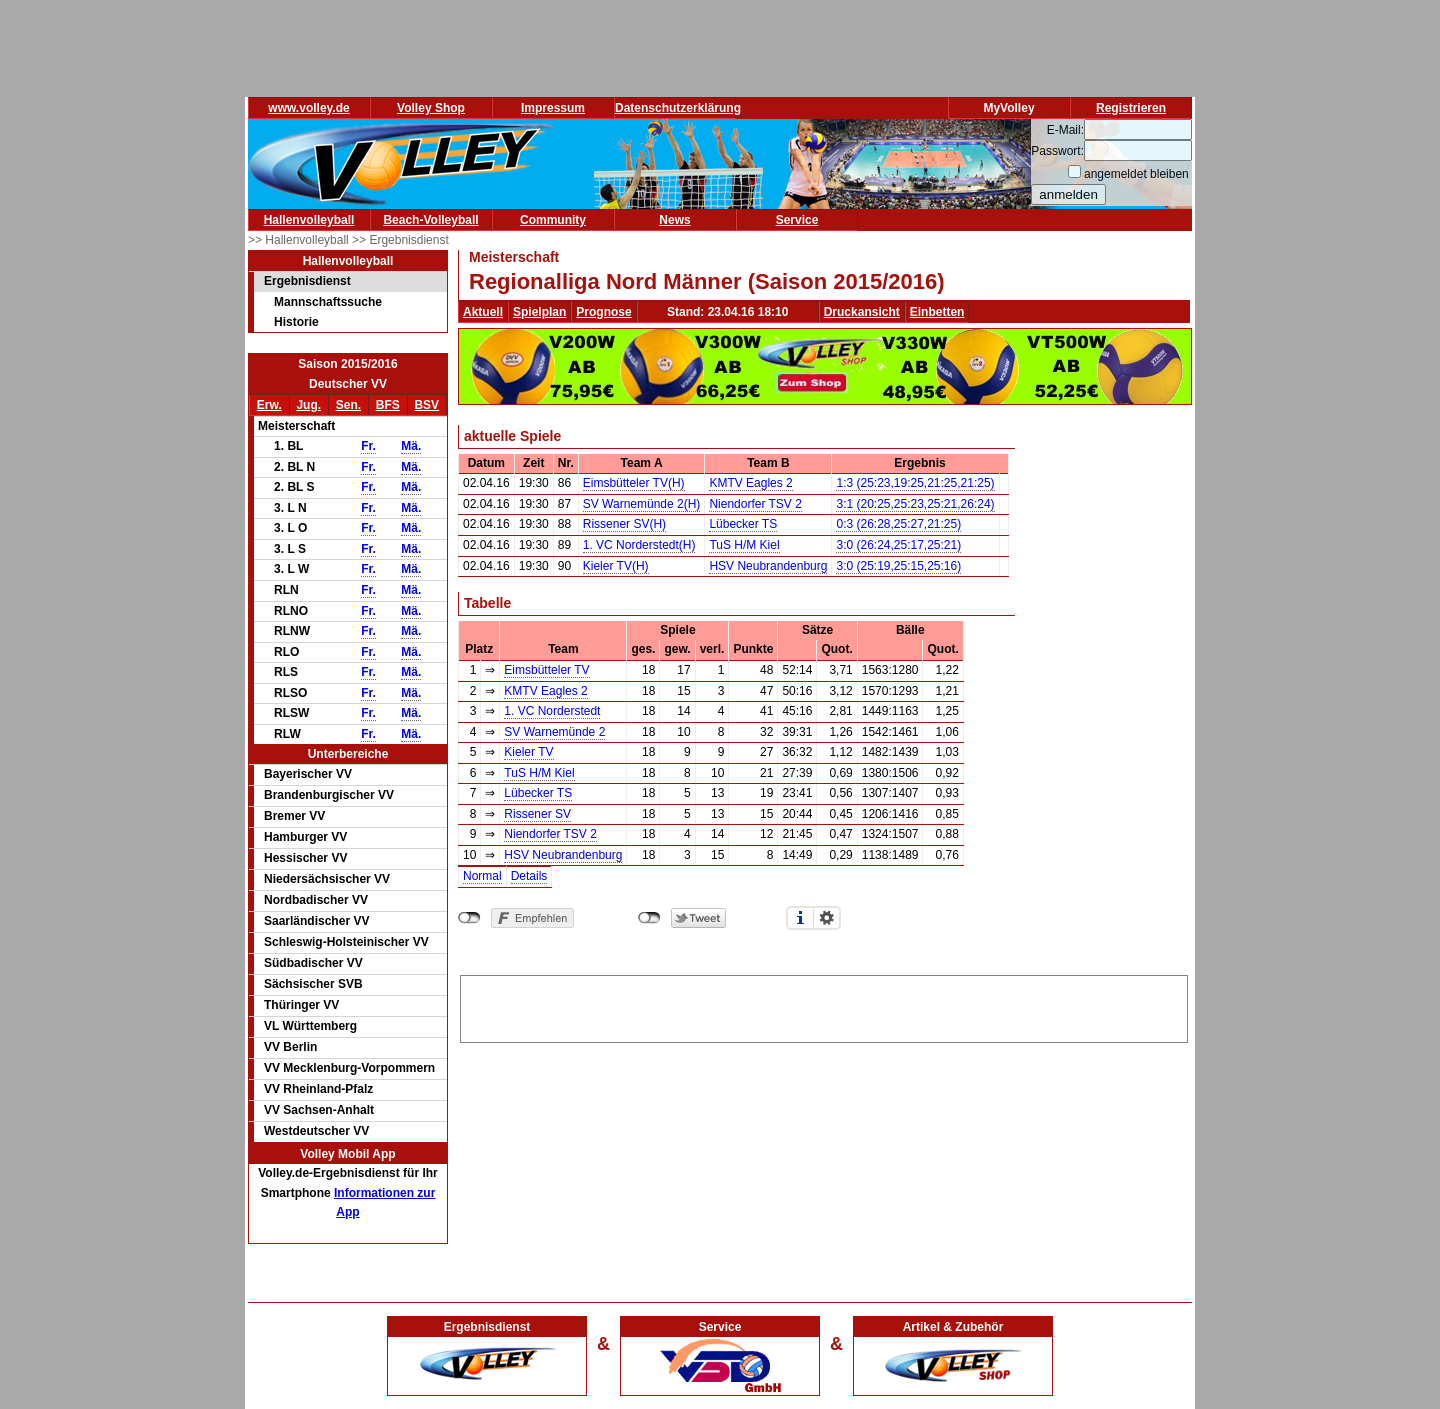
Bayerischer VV (308, 774)
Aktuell (483, 312)
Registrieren (1131, 108)
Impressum (553, 108)
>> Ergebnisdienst (400, 240)
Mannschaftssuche (328, 302)
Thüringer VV (301, 1005)
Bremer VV (294, 816)
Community (553, 220)
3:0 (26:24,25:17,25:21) (898, 545)
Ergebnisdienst (307, 281)
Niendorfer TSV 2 (755, 504)
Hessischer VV (305, 858)
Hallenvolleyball (309, 220)
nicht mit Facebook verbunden (469, 918)
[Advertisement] (824, 1006)
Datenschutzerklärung (678, 108)
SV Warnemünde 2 (554, 732)
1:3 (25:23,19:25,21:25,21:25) (915, 483)
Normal (482, 876)
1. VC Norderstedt (552, 711)
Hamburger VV (305, 837)
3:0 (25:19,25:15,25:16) (898, 566)
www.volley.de (308, 108)
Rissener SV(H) (624, 524)
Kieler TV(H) (616, 566)
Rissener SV (537, 814)
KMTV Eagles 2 (750, 483)
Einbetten (937, 312)
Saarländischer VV (316, 921)
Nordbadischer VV (316, 900)
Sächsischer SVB (313, 984)
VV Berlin (290, 1047)
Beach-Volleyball (430, 220)
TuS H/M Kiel (744, 545)
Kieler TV (528, 752)
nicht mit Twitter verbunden (649, 918)
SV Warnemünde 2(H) (642, 504)
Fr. (368, 446)
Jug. (308, 405)
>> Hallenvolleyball (300, 240)
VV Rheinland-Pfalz (318, 1089)
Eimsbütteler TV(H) (634, 483)
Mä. (411, 446)
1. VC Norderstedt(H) (639, 545)
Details (529, 876)
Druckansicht (862, 312)
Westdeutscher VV (316, 1131)
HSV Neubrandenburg (768, 566)
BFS (388, 405)
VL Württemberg (310, 1026)
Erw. (269, 405)
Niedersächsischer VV (327, 879)
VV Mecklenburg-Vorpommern (349, 1068)
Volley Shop (431, 108)
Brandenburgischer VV (329, 795)
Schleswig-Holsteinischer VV (346, 942)
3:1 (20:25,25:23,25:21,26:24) (915, 504)
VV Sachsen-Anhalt (319, 1110)
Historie (296, 322)
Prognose (603, 312)
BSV (426, 405)
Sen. (348, 405)
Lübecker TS (743, 524)
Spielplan (539, 312)
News (674, 220)
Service (797, 220)
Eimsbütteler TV (546, 670)
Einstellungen (827, 918)
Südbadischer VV (313, 963)
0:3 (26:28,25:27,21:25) (898, 524)
